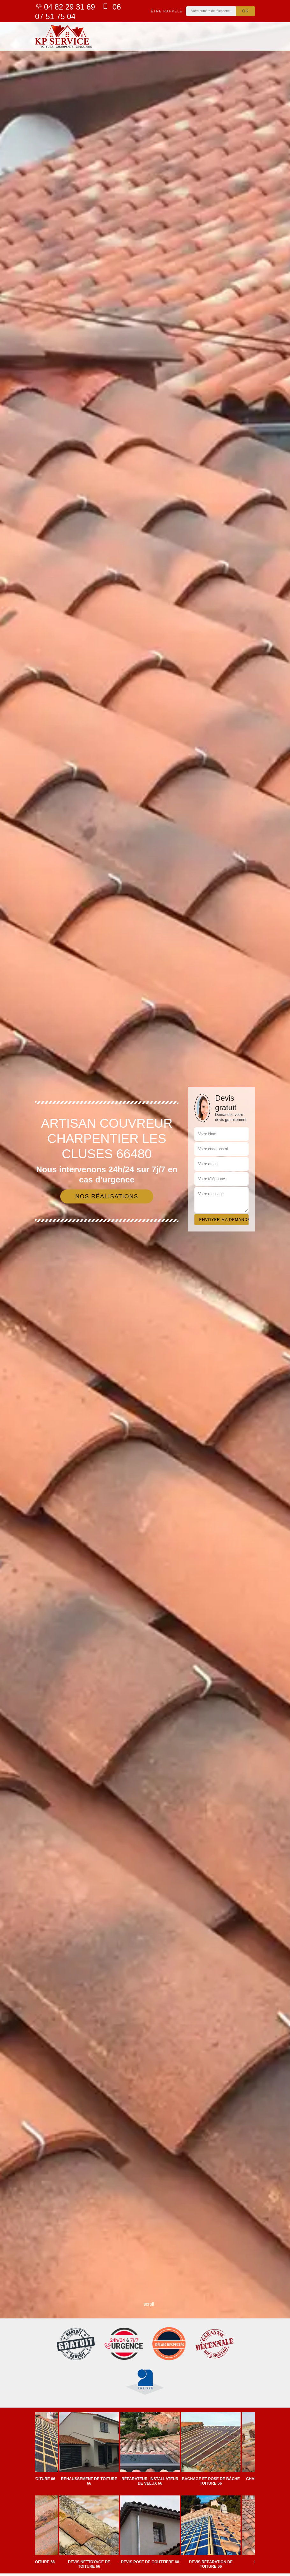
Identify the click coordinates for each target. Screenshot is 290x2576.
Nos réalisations (106, 1196)
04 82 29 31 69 (65, 7)
